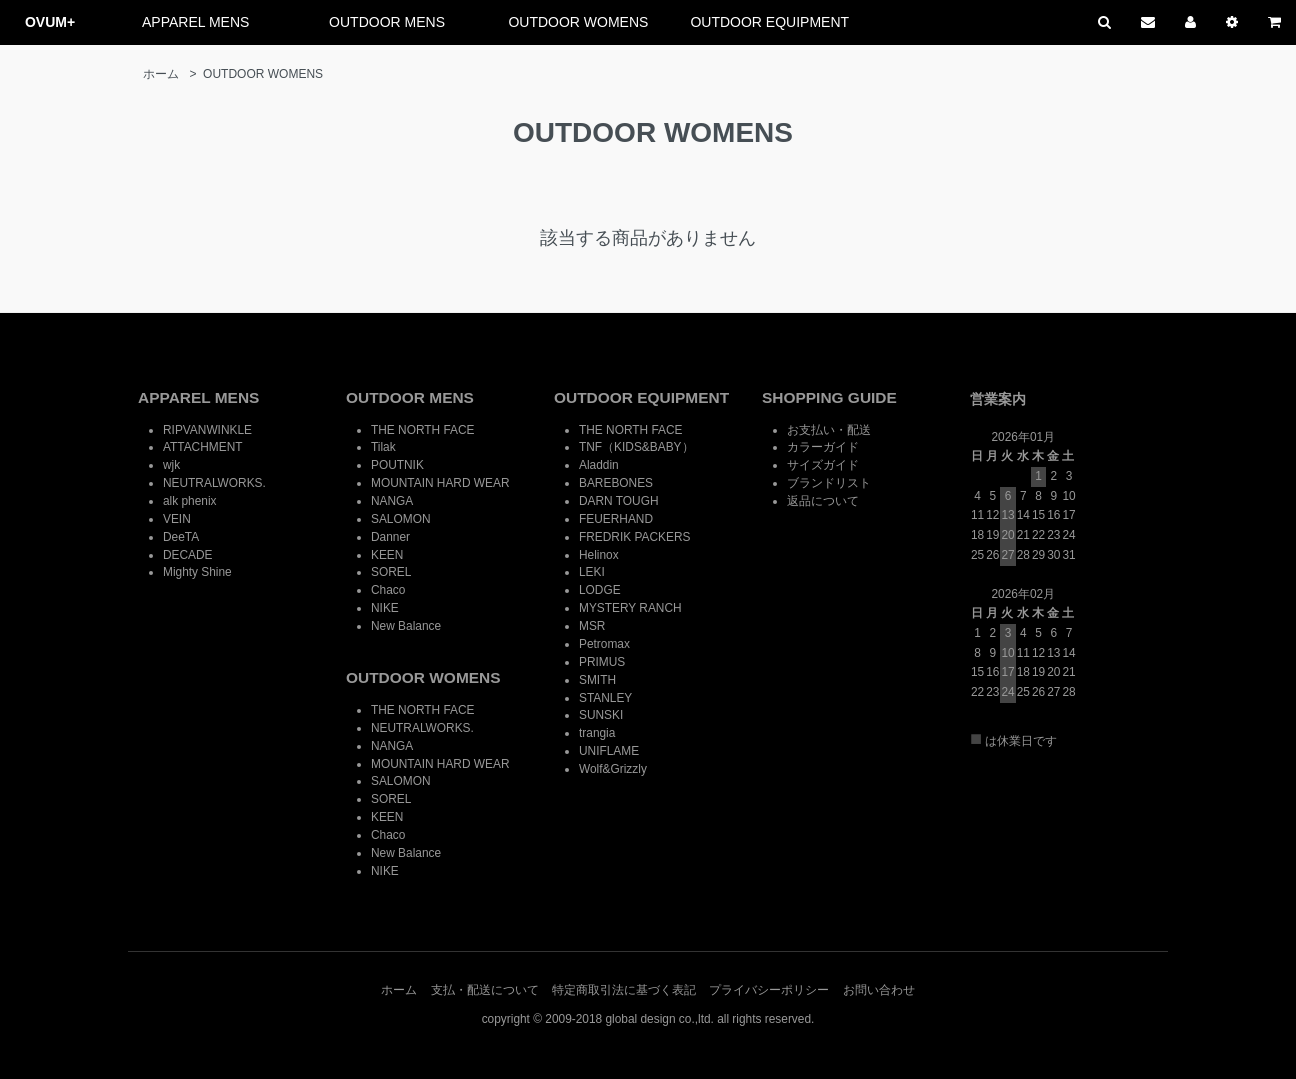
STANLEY (605, 698)
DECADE (188, 555)
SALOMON (400, 519)
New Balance (406, 626)
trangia (597, 733)
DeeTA (181, 537)
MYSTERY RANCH (630, 608)
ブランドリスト (829, 483)
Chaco (388, 590)
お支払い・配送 (829, 430)
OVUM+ (50, 22)
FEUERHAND (616, 519)
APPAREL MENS (195, 22)
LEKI (592, 572)
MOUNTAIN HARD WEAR (440, 483)
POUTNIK (397, 465)
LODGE (600, 590)
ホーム (161, 74)
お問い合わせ (879, 990)
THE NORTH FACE (423, 430)
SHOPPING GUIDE (829, 397)
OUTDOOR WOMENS (578, 22)
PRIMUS (602, 662)
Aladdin (599, 465)
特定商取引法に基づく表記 (624, 990)
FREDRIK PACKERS (634, 537)
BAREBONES (616, 483)
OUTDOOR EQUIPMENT (769, 22)
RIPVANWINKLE (207, 430)
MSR (592, 626)
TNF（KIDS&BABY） (636, 447)
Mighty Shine (197, 572)
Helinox (599, 555)
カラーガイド (823, 447)
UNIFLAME (609, 751)
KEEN (387, 555)
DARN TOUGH (619, 501)
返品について (823, 501)
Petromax (604, 644)
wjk (171, 465)
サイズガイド (823, 465)
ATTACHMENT (202, 447)
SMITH (597, 680)
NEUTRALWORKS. (214, 483)
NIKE (385, 608)
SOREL (391, 572)
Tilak (383, 447)
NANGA (392, 501)
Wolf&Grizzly (613, 769)
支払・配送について (485, 990)
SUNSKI (601, 715)
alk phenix (190, 501)
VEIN (177, 519)
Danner (390, 537)
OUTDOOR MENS (387, 22)
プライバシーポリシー (769, 990)
